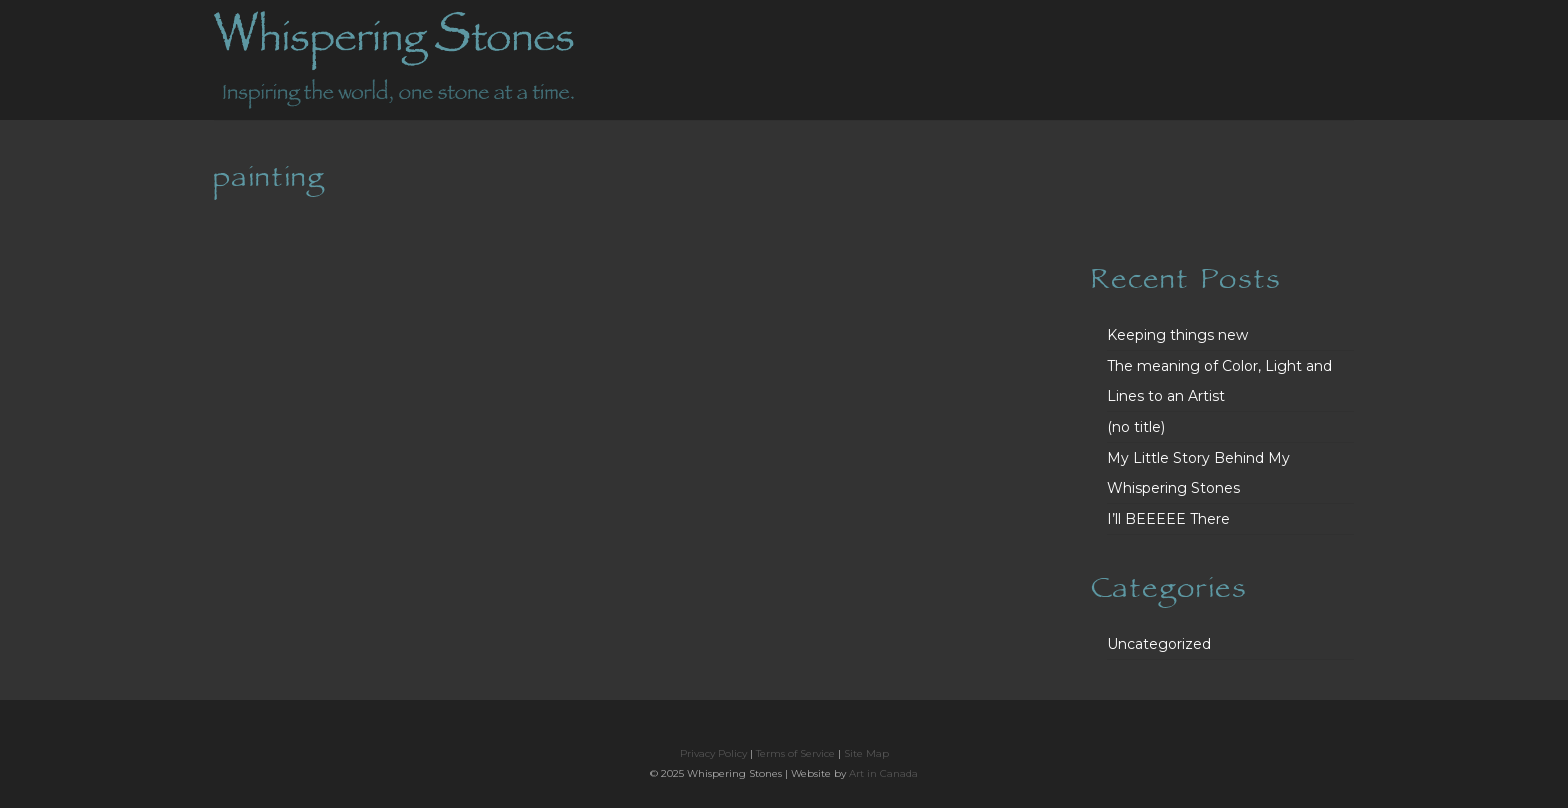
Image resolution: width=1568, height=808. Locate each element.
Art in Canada (883, 773)
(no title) (1136, 427)
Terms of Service (795, 753)
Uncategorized (1159, 644)
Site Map (866, 753)
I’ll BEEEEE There (1168, 519)
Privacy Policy (713, 753)
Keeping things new (1177, 335)
